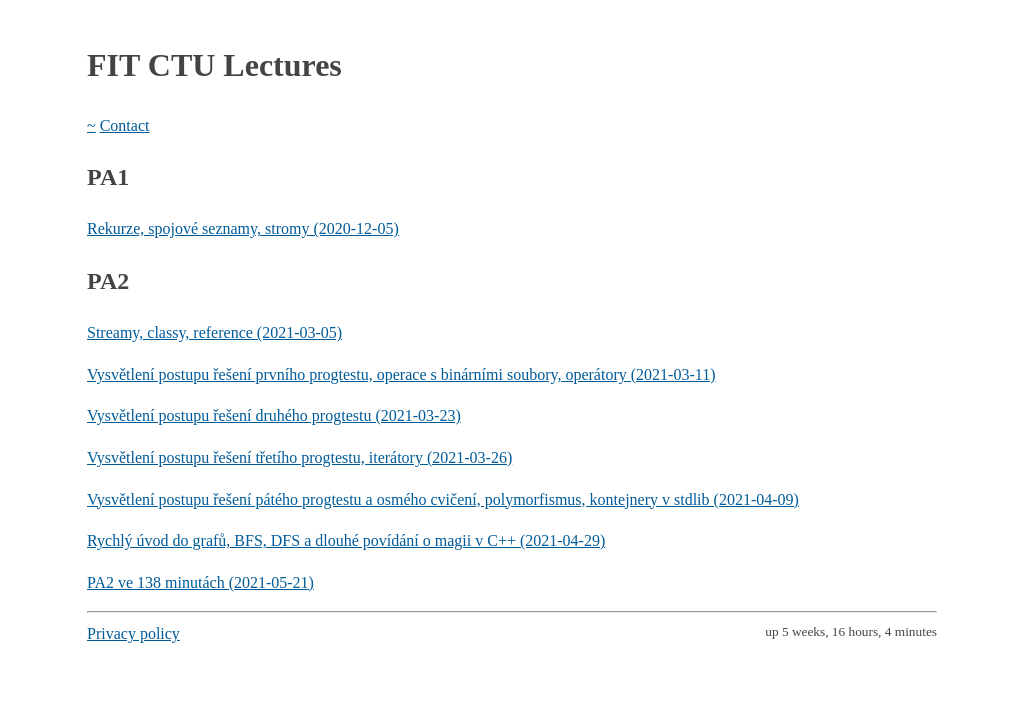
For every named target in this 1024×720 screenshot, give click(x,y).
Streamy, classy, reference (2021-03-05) (214, 332)
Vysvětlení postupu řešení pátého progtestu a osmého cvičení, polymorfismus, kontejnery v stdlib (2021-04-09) (443, 499)
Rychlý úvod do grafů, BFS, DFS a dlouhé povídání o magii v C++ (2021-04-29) (346, 540)
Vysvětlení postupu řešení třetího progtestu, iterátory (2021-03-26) (299, 457)
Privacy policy (133, 633)
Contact (125, 125)
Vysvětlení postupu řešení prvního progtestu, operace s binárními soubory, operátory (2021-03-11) (401, 374)
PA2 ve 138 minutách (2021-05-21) (200, 582)
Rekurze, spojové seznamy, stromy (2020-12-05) (243, 228)
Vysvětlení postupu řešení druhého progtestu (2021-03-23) (274, 415)
